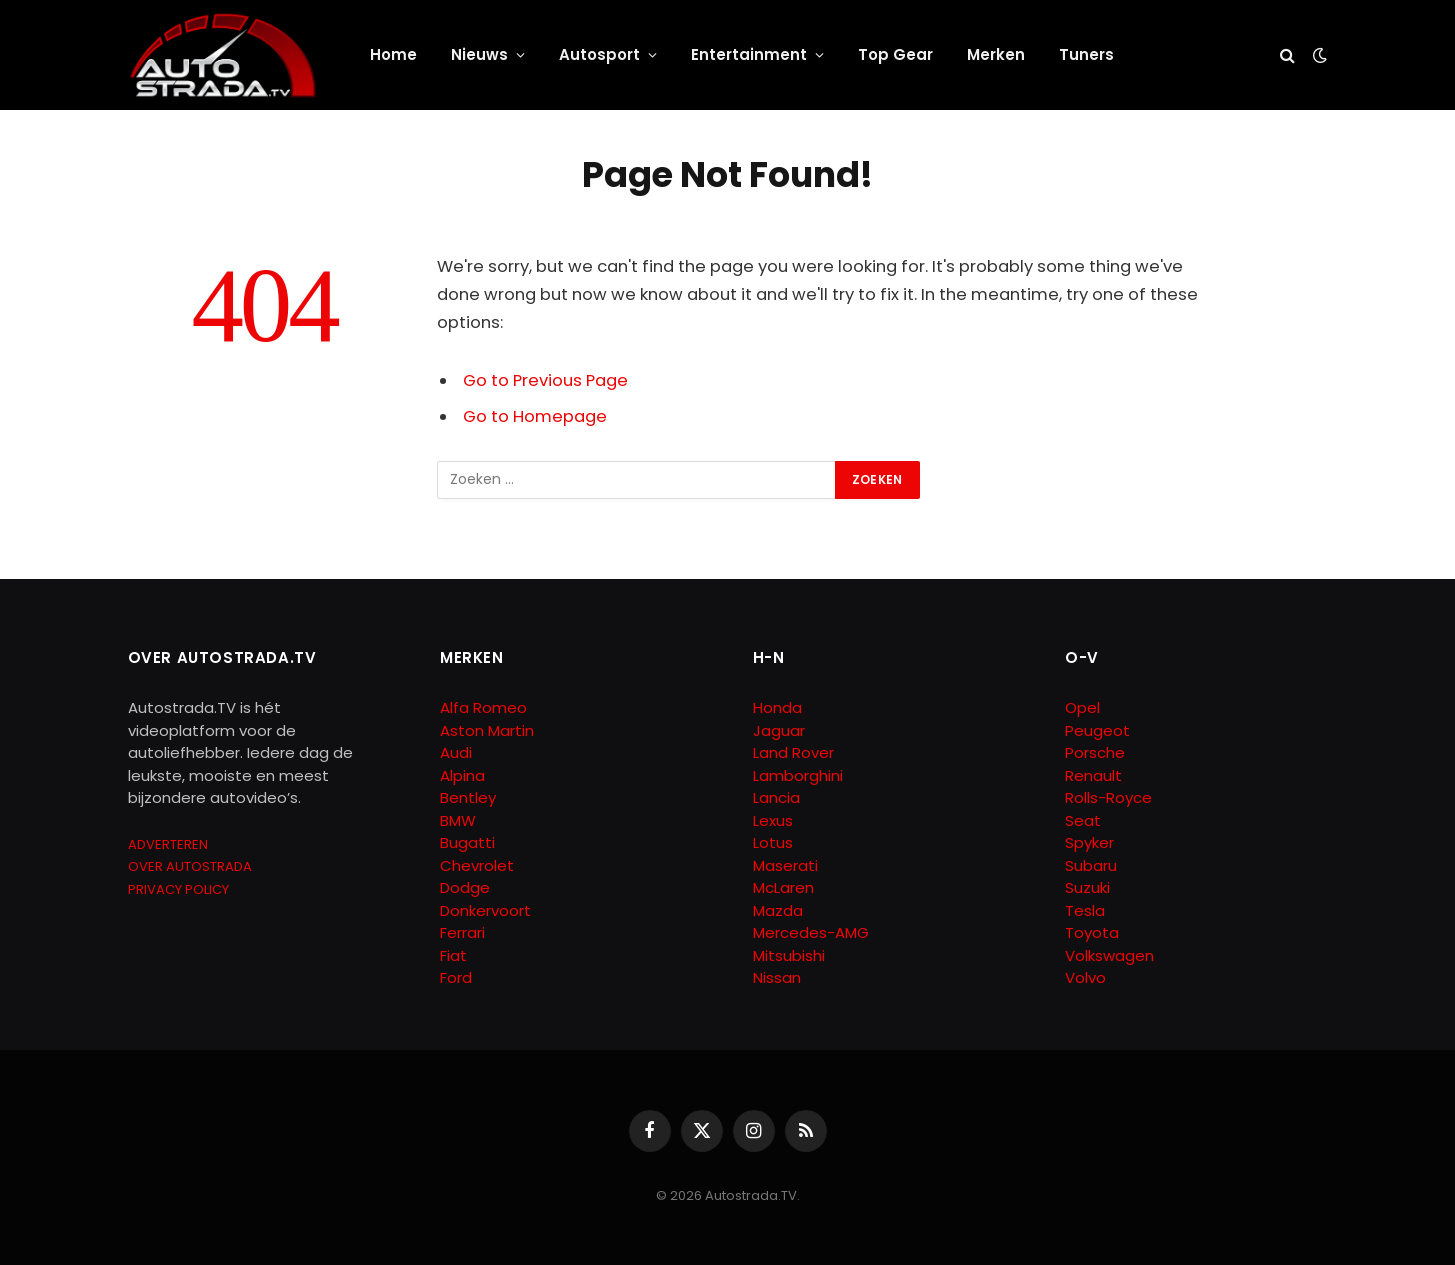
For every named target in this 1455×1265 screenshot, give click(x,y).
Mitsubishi (789, 955)
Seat (1083, 820)
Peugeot (1097, 730)
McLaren (783, 887)
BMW (458, 820)
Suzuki (1087, 887)
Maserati (785, 865)
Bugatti (467, 842)
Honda (777, 707)
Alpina (462, 775)
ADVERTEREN (168, 844)
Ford (456, 977)
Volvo (1085, 977)
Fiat (453, 955)
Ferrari (462, 932)
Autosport (599, 54)
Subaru (1091, 865)
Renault (1093, 775)
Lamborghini (798, 775)
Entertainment (749, 54)
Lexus (773, 820)
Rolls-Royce (1108, 797)
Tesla (1085, 910)
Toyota (1092, 932)
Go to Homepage (535, 416)
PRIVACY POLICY (178, 889)
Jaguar (779, 730)
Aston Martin (487, 730)
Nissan (777, 977)
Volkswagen (1109, 955)
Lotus (773, 842)
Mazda (778, 910)
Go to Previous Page (545, 380)
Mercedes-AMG (811, 932)
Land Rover (793, 752)
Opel (1082, 707)
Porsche (1095, 752)
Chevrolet (477, 865)
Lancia (776, 797)
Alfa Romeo (485, 707)
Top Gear (895, 54)
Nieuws (479, 54)
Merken (996, 54)
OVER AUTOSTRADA (190, 866)
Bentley (468, 797)
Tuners (1086, 54)
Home (393, 54)
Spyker (1089, 842)
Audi (456, 752)
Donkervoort (485, 910)
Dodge (465, 887)
